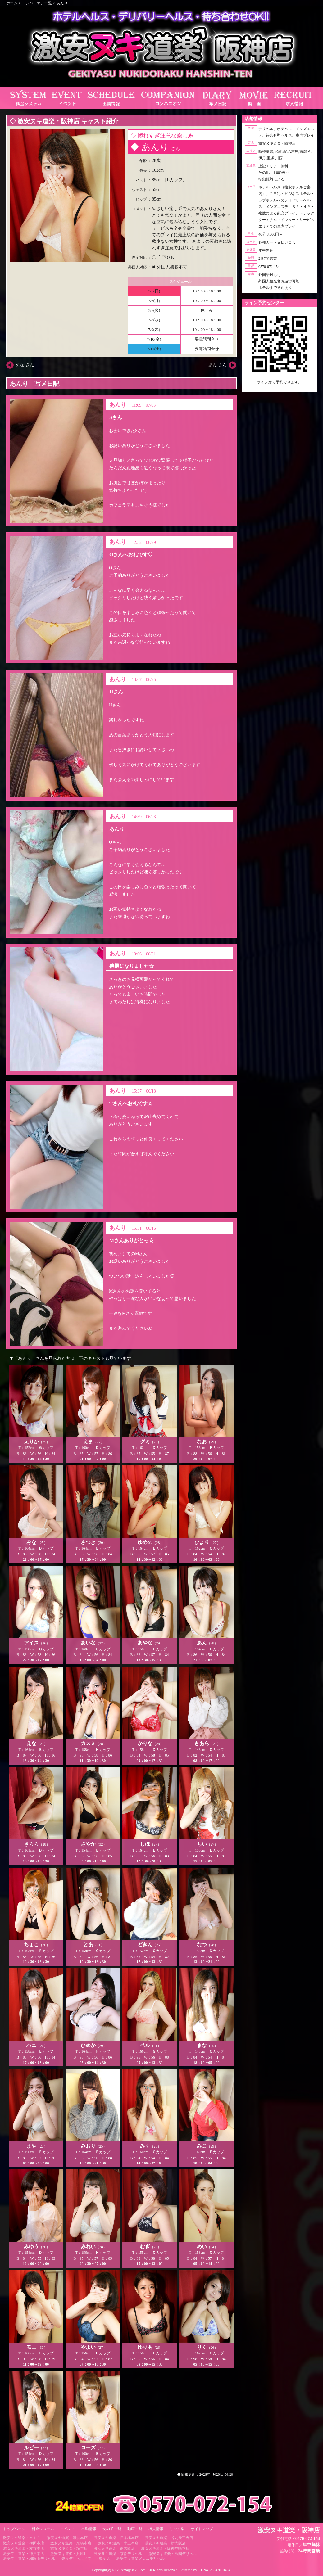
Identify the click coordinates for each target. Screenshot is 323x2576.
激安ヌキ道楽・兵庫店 (69, 2553)
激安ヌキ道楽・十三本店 (118, 2543)
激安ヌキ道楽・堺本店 (69, 2548)
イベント (67, 2529)
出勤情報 (88, 2529)
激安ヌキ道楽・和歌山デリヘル (29, 2558)
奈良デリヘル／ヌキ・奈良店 (85, 2558)
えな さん (25, 365)
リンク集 (177, 2529)
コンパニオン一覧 (37, 3)
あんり (62, 3)
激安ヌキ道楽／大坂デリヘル (140, 2558)
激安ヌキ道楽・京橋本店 (70, 2543)
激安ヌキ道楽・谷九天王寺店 (169, 2538)
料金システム (43, 2529)
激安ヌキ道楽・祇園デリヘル (172, 2553)
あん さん (217, 365)
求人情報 (155, 2529)
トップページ (14, 2529)
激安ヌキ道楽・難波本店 (67, 2538)
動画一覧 (134, 2529)
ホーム (11, 3)
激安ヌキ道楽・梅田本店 (23, 2543)
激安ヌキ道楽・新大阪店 (165, 2543)
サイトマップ (202, 2529)
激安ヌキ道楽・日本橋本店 (116, 2538)
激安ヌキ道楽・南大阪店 (114, 2548)
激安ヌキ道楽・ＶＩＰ (21, 2538)
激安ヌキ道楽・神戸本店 (23, 2553)
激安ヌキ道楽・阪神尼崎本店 (165, 2548)
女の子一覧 (111, 2529)
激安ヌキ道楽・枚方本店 (23, 2548)
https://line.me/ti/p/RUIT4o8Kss (279, 387)
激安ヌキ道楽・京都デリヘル (118, 2553)
